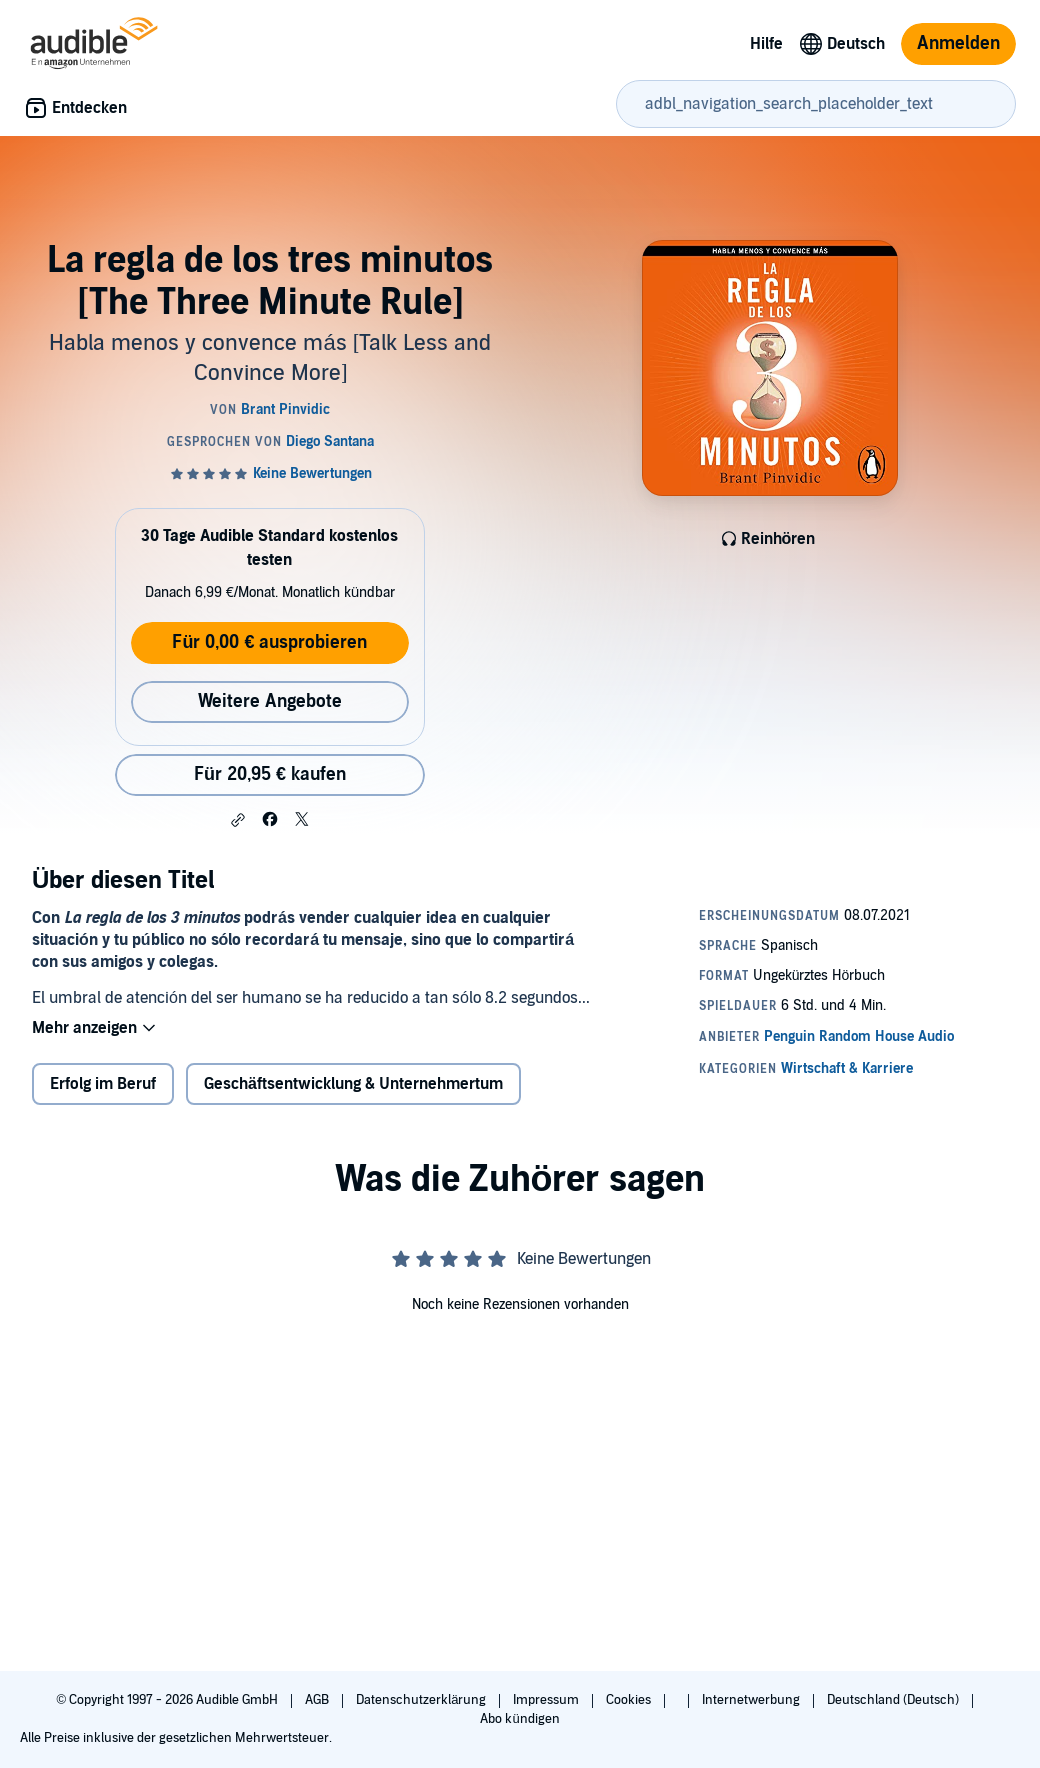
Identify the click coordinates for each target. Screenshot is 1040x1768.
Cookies (630, 1700)
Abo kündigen (519, 1719)
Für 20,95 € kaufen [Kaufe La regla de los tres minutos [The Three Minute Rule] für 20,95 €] (270, 774)
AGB (318, 1700)
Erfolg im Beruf (103, 1084)
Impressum (547, 1700)
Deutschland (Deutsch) (894, 1700)
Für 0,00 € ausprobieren (269, 642)
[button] (238, 820)
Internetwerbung (752, 1700)
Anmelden (958, 43)
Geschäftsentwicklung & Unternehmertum (353, 1084)
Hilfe (766, 44)
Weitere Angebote (270, 701)
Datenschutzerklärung (422, 1700)
